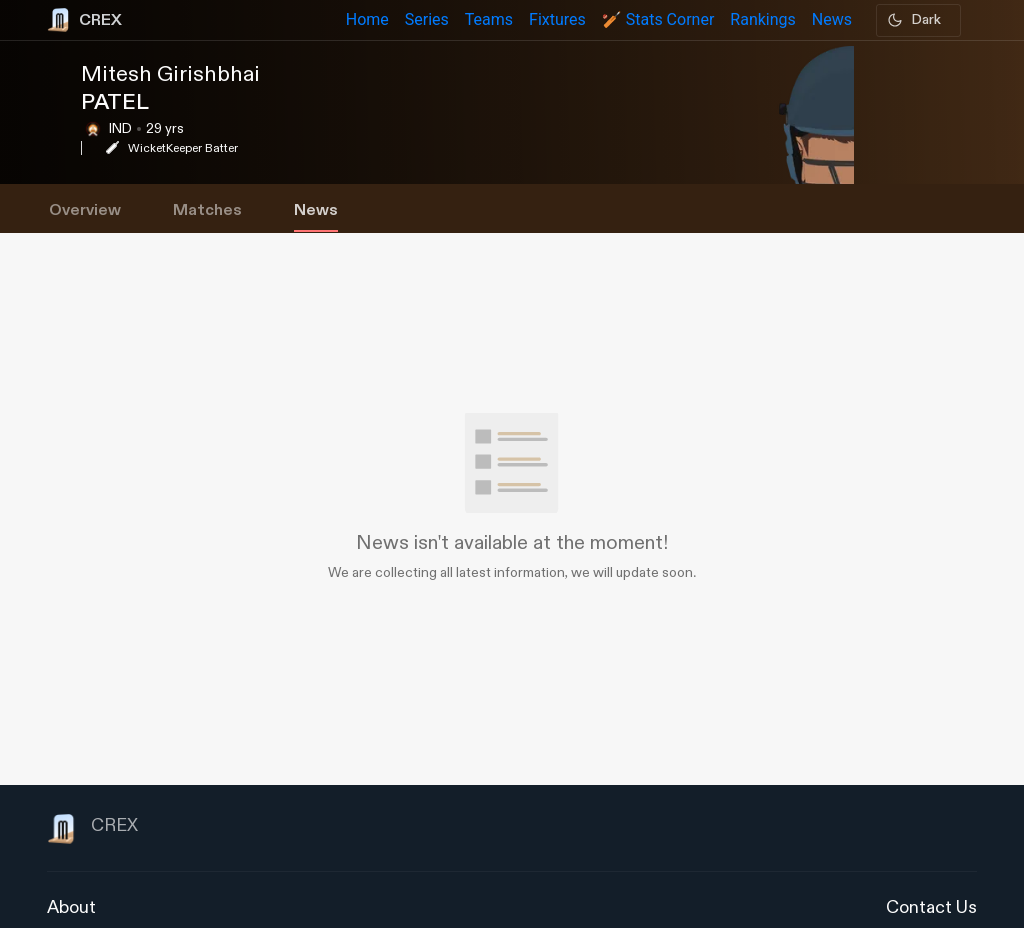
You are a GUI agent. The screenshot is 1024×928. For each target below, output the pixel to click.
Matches (207, 210)
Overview (85, 210)
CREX (92, 829)
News (316, 210)
